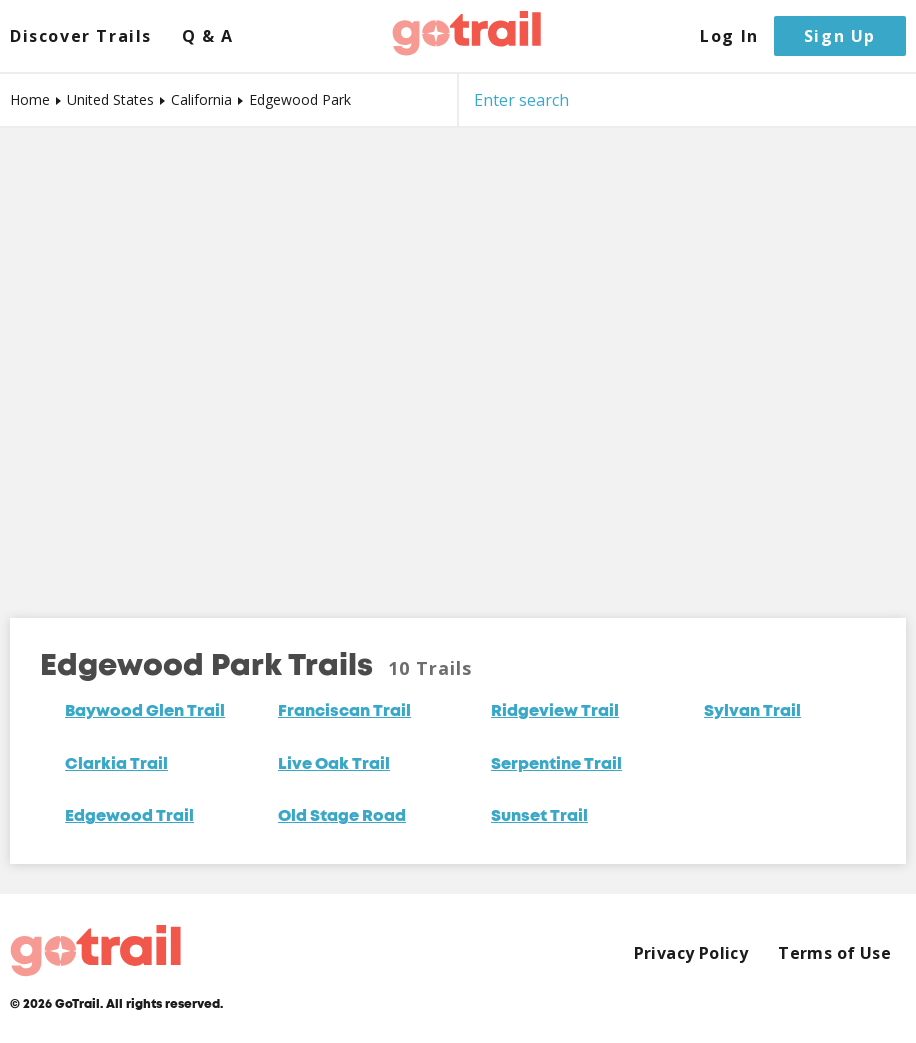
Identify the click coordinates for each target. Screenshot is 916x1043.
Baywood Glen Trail (145, 712)
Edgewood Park (300, 99)
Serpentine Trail (556, 765)
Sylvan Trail (752, 712)
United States (110, 99)
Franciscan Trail (344, 712)
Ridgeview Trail (555, 712)
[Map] (458, 358)
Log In (729, 36)
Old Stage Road (342, 817)
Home (30, 99)
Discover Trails (81, 36)
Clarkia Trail (116, 765)
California (201, 99)
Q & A (208, 36)
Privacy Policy (691, 953)
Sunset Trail (539, 817)
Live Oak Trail (334, 765)
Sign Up (840, 36)
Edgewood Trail (129, 817)
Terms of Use (834, 953)
